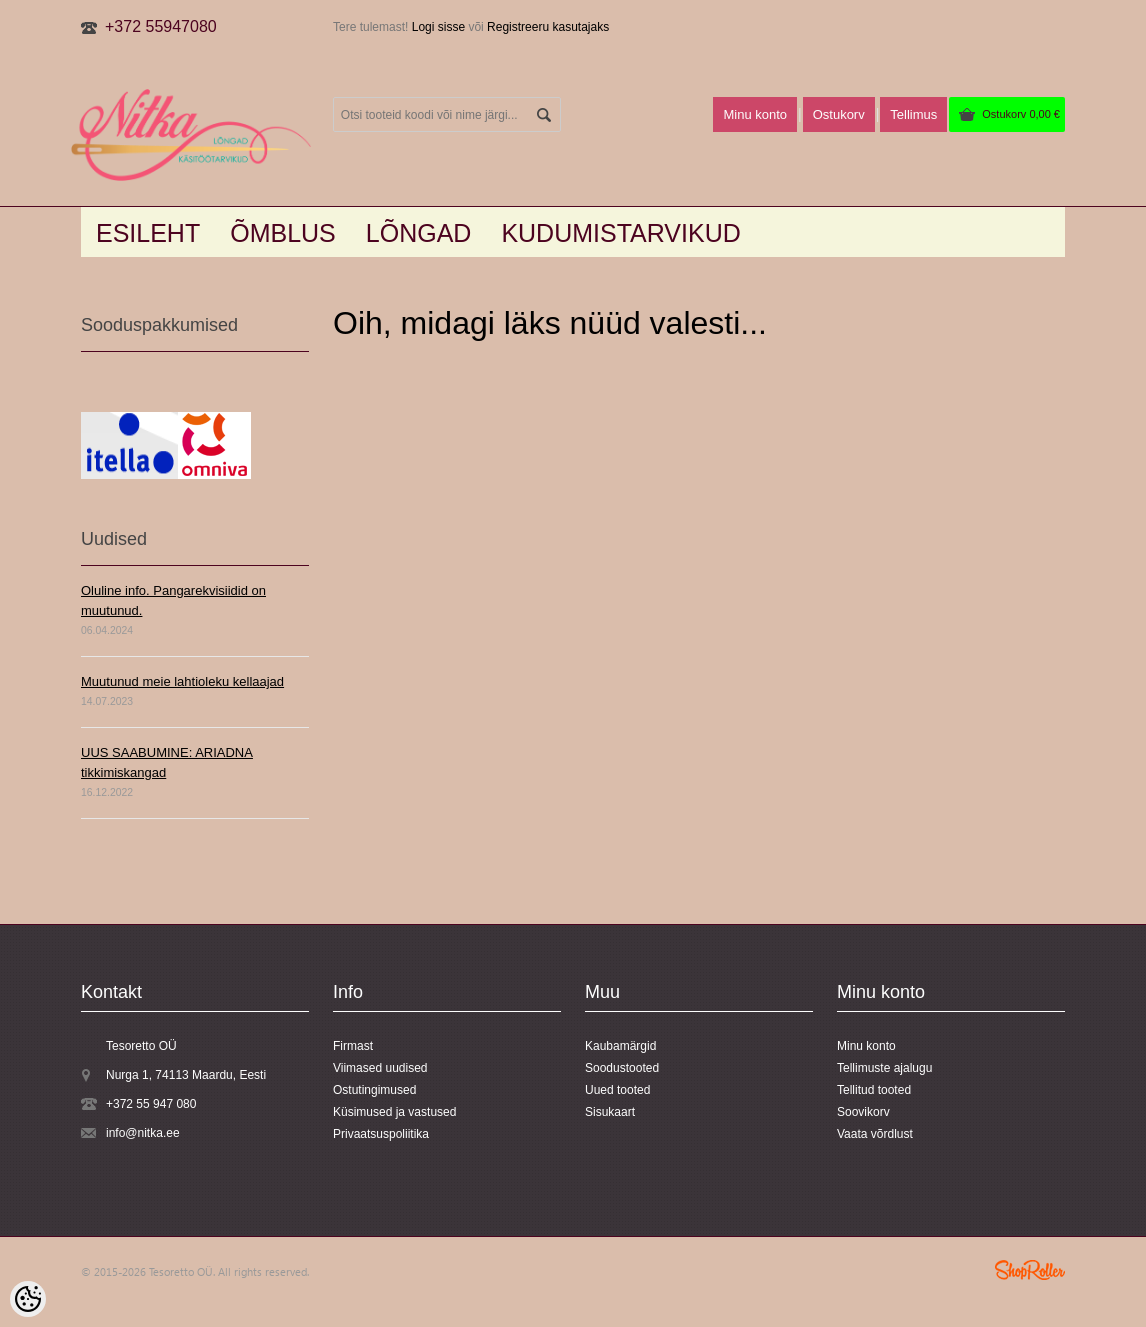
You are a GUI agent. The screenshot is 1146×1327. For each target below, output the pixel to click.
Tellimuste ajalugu (884, 1068)
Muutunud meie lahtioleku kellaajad (182, 681)
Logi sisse (438, 27)
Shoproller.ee (1030, 1270)
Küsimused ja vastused (394, 1112)
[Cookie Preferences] (28, 1299)
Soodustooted (622, 1068)
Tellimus (913, 114)
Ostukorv (1021, 114)
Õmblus (283, 233)
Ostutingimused (374, 1090)
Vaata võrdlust (875, 1134)
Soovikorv (863, 1112)
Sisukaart (610, 1112)
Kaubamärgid (620, 1046)
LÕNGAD (419, 233)
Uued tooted (617, 1090)
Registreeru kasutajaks (548, 27)
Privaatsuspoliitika (381, 1134)
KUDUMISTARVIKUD (620, 233)
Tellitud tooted (874, 1090)
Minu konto (755, 114)
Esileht (148, 233)
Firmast (353, 1046)
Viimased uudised (380, 1068)
